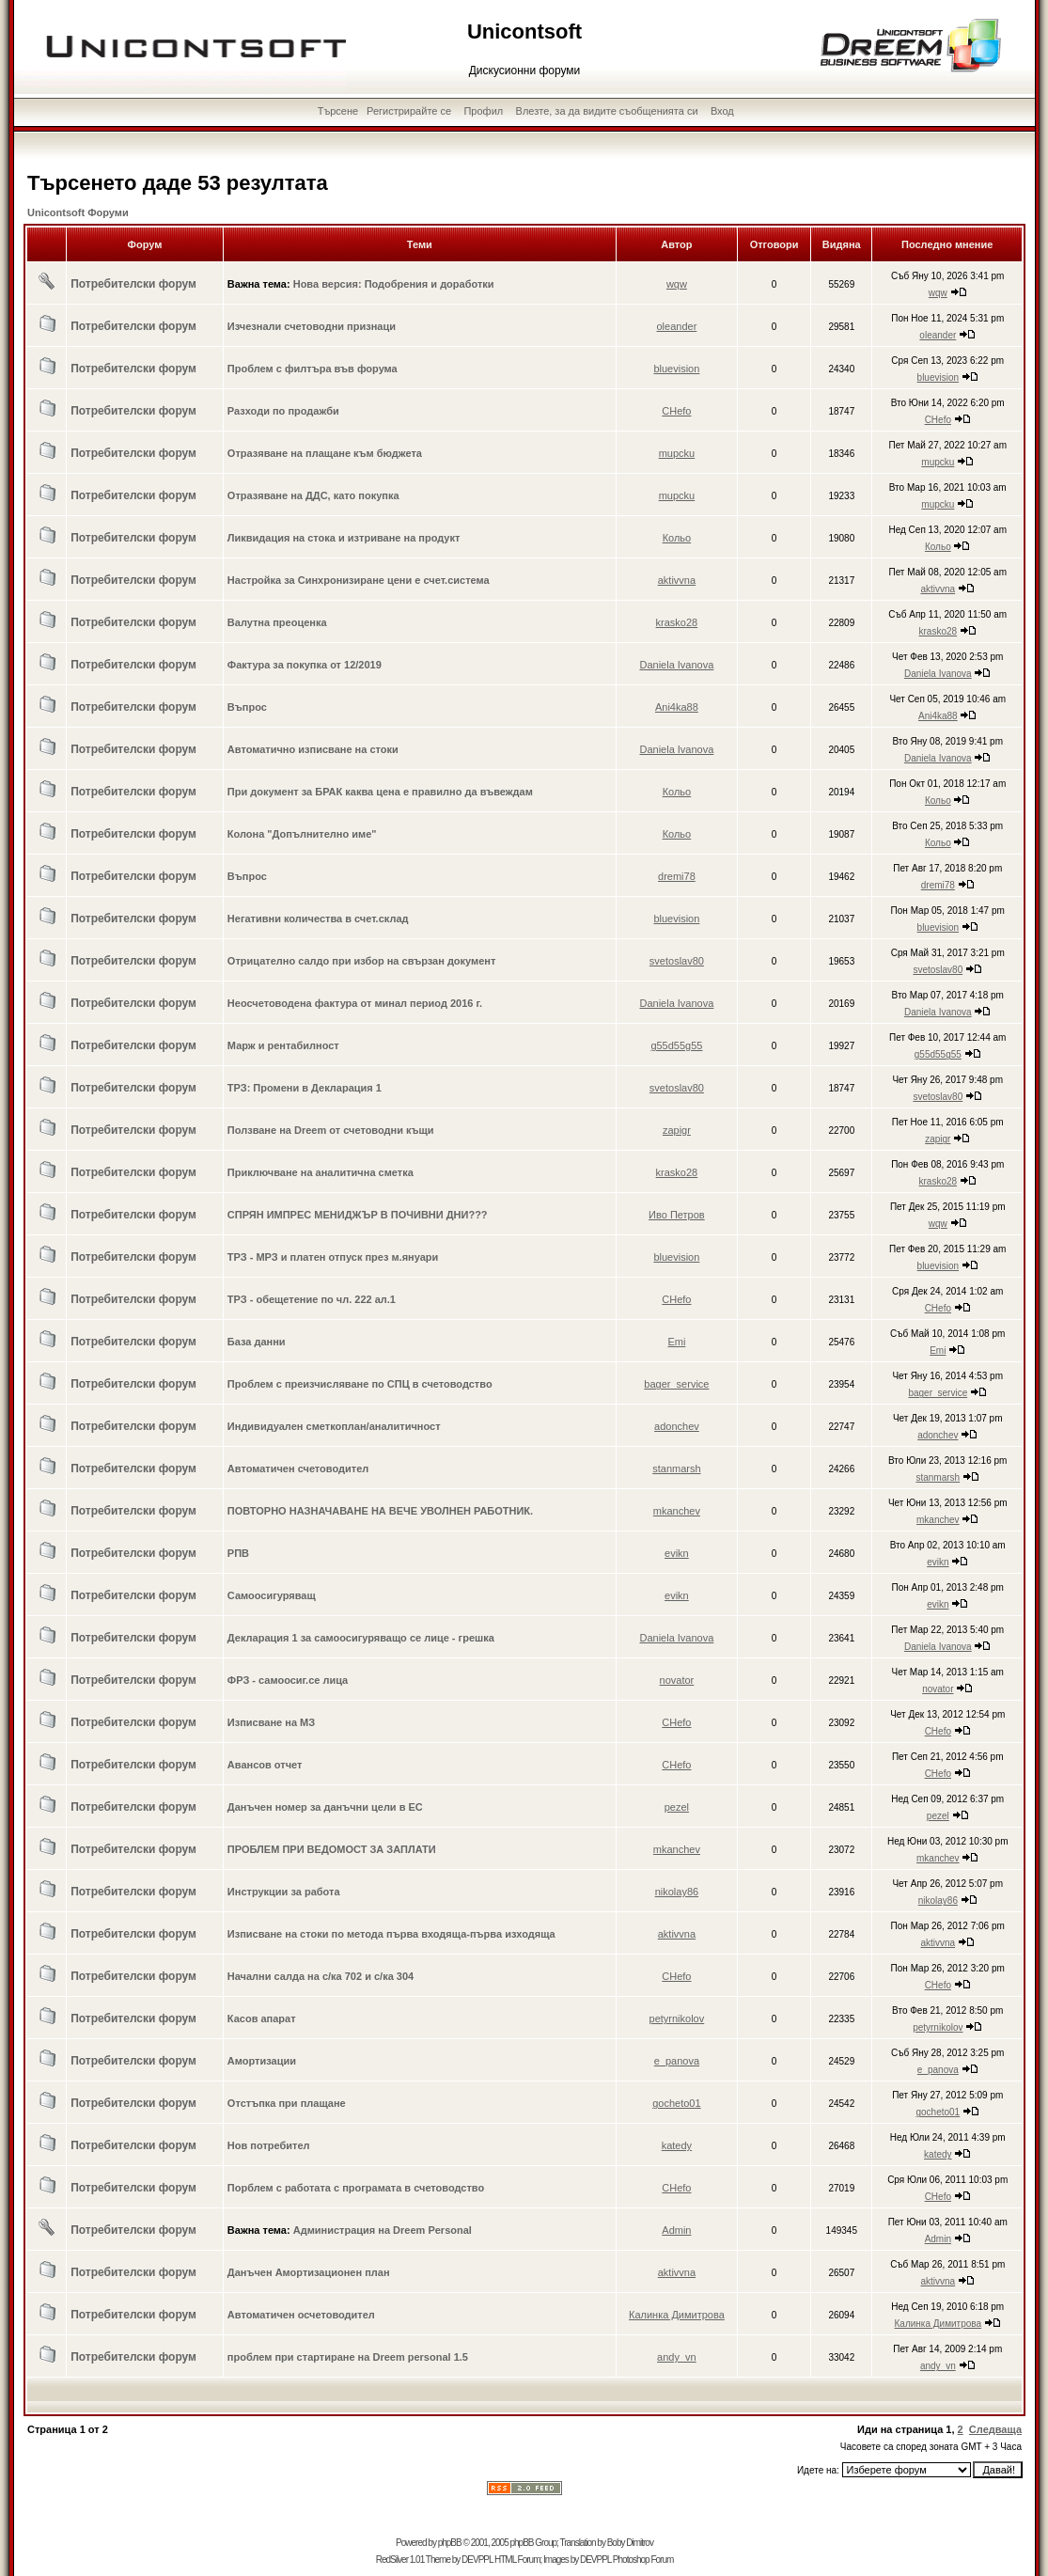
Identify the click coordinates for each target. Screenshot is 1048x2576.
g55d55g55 (676, 1045)
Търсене (338, 111)
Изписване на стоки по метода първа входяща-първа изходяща (391, 1934)
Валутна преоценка (277, 622)
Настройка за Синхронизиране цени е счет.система (358, 580)
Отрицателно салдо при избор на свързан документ (361, 960)
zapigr (677, 1130)
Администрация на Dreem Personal (382, 2230)
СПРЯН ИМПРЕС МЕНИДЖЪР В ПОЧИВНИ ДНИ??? (357, 1214)
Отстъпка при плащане (286, 2103)
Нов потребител (268, 2145)
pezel (677, 1807)
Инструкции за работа (283, 1891)
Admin (676, 2230)
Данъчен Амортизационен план (308, 2272)
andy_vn (676, 2357)
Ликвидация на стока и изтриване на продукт (344, 537)
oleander (676, 326)
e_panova (676, 2060)
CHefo (676, 410)
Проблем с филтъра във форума (312, 368)
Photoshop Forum (643, 2559)
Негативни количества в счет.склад (318, 918)
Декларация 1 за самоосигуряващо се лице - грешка (360, 1637)
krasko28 (677, 622)
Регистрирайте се (409, 111)
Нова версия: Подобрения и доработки (393, 284)
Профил (483, 111)
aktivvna (677, 580)
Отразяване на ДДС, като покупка (313, 495)
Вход (722, 111)
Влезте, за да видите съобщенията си (607, 111)
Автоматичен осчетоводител (301, 2314)
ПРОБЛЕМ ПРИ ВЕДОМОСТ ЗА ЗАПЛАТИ (331, 1849)
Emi (676, 1341)
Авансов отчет (265, 1764)
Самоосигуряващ (271, 1595)
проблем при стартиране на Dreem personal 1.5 (347, 2357)
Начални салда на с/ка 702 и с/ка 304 (320, 1976)
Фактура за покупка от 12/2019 (304, 664)
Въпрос (247, 707)
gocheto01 (676, 2103)
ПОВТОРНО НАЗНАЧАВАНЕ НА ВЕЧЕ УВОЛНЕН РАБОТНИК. (380, 1510)
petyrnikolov (677, 2018)
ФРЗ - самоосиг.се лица (287, 1680)
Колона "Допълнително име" (302, 834)
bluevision (676, 368)
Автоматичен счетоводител (297, 1468)
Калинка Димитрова (677, 2314)
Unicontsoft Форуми (78, 212)
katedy (677, 2145)
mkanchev (676, 1510)
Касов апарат (261, 2018)
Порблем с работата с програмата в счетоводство (355, 2187)
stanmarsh (676, 1468)
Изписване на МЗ (271, 1722)
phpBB (449, 2542)
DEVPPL (477, 2559)
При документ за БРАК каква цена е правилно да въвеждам (380, 791)
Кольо (677, 537)
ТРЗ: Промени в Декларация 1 (304, 1087)
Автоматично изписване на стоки (313, 749)
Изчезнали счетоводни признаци (311, 326)
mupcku (677, 453)
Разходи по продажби (283, 410)
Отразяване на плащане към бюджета (324, 453)
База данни (256, 1341)
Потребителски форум (133, 284)
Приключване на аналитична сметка (320, 1172)
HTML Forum (517, 2559)
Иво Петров (677, 1214)
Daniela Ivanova (676, 664)
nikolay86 (676, 1891)
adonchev (676, 1426)
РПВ (238, 1553)
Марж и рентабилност (283, 1045)
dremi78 (677, 876)
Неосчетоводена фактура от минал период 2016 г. (354, 1003)
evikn (677, 1553)
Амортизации (261, 2060)
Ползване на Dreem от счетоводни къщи (330, 1130)
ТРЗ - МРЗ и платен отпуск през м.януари (333, 1257)
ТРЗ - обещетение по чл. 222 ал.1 (311, 1299)
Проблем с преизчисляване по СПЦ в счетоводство (360, 1384)
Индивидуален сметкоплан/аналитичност (334, 1426)
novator (677, 1680)
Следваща (995, 2429)
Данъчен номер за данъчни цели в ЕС (325, 1807)
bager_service (676, 1384)
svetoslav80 (676, 960)
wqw (676, 284)
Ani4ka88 (676, 707)
